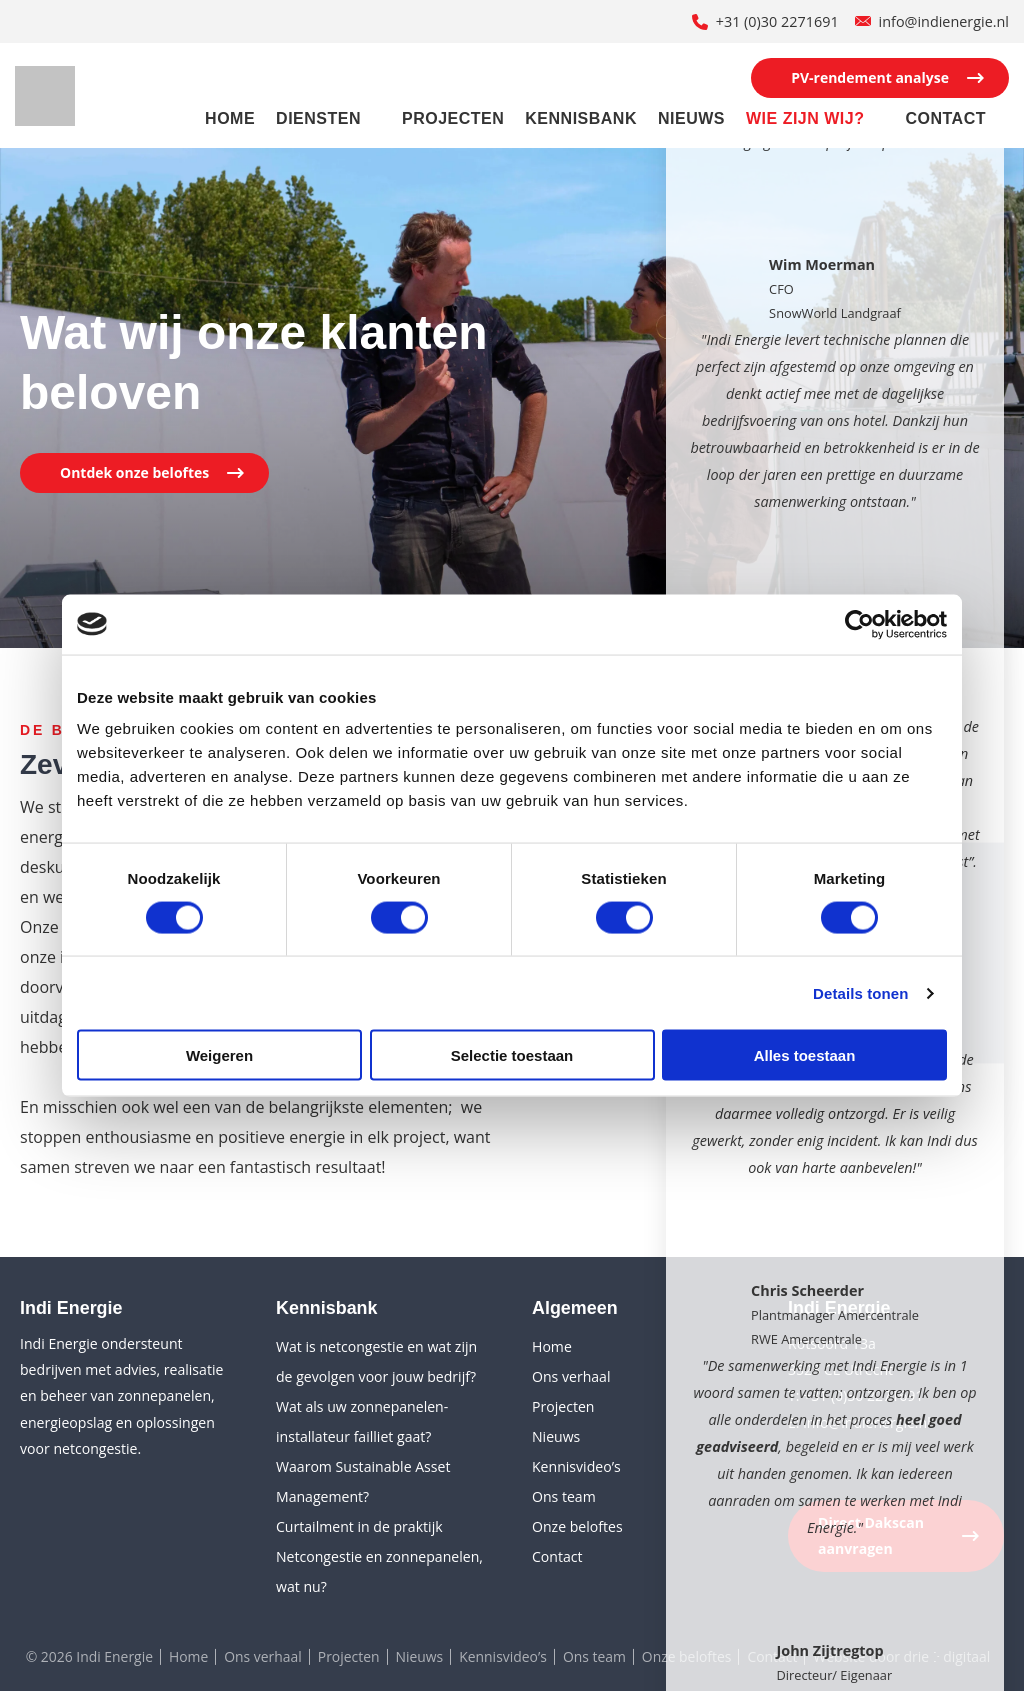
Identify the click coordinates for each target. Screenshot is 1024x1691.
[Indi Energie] (45, 96)
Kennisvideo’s (576, 1466)
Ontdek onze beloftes (134, 472)
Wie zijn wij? (805, 118)
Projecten (453, 118)
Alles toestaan (805, 1055)
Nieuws (691, 118)
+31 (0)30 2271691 (777, 21)
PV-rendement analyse (870, 77)
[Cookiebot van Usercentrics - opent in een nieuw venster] (859, 624)
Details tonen (860, 992)
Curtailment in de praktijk (359, 1526)
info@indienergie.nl (944, 21)
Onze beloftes (577, 1526)
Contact (945, 118)
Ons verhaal (571, 1376)
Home (230, 118)
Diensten (318, 118)
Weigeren (219, 1055)
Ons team (564, 1496)
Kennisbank (581, 118)
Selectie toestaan (512, 1055)
